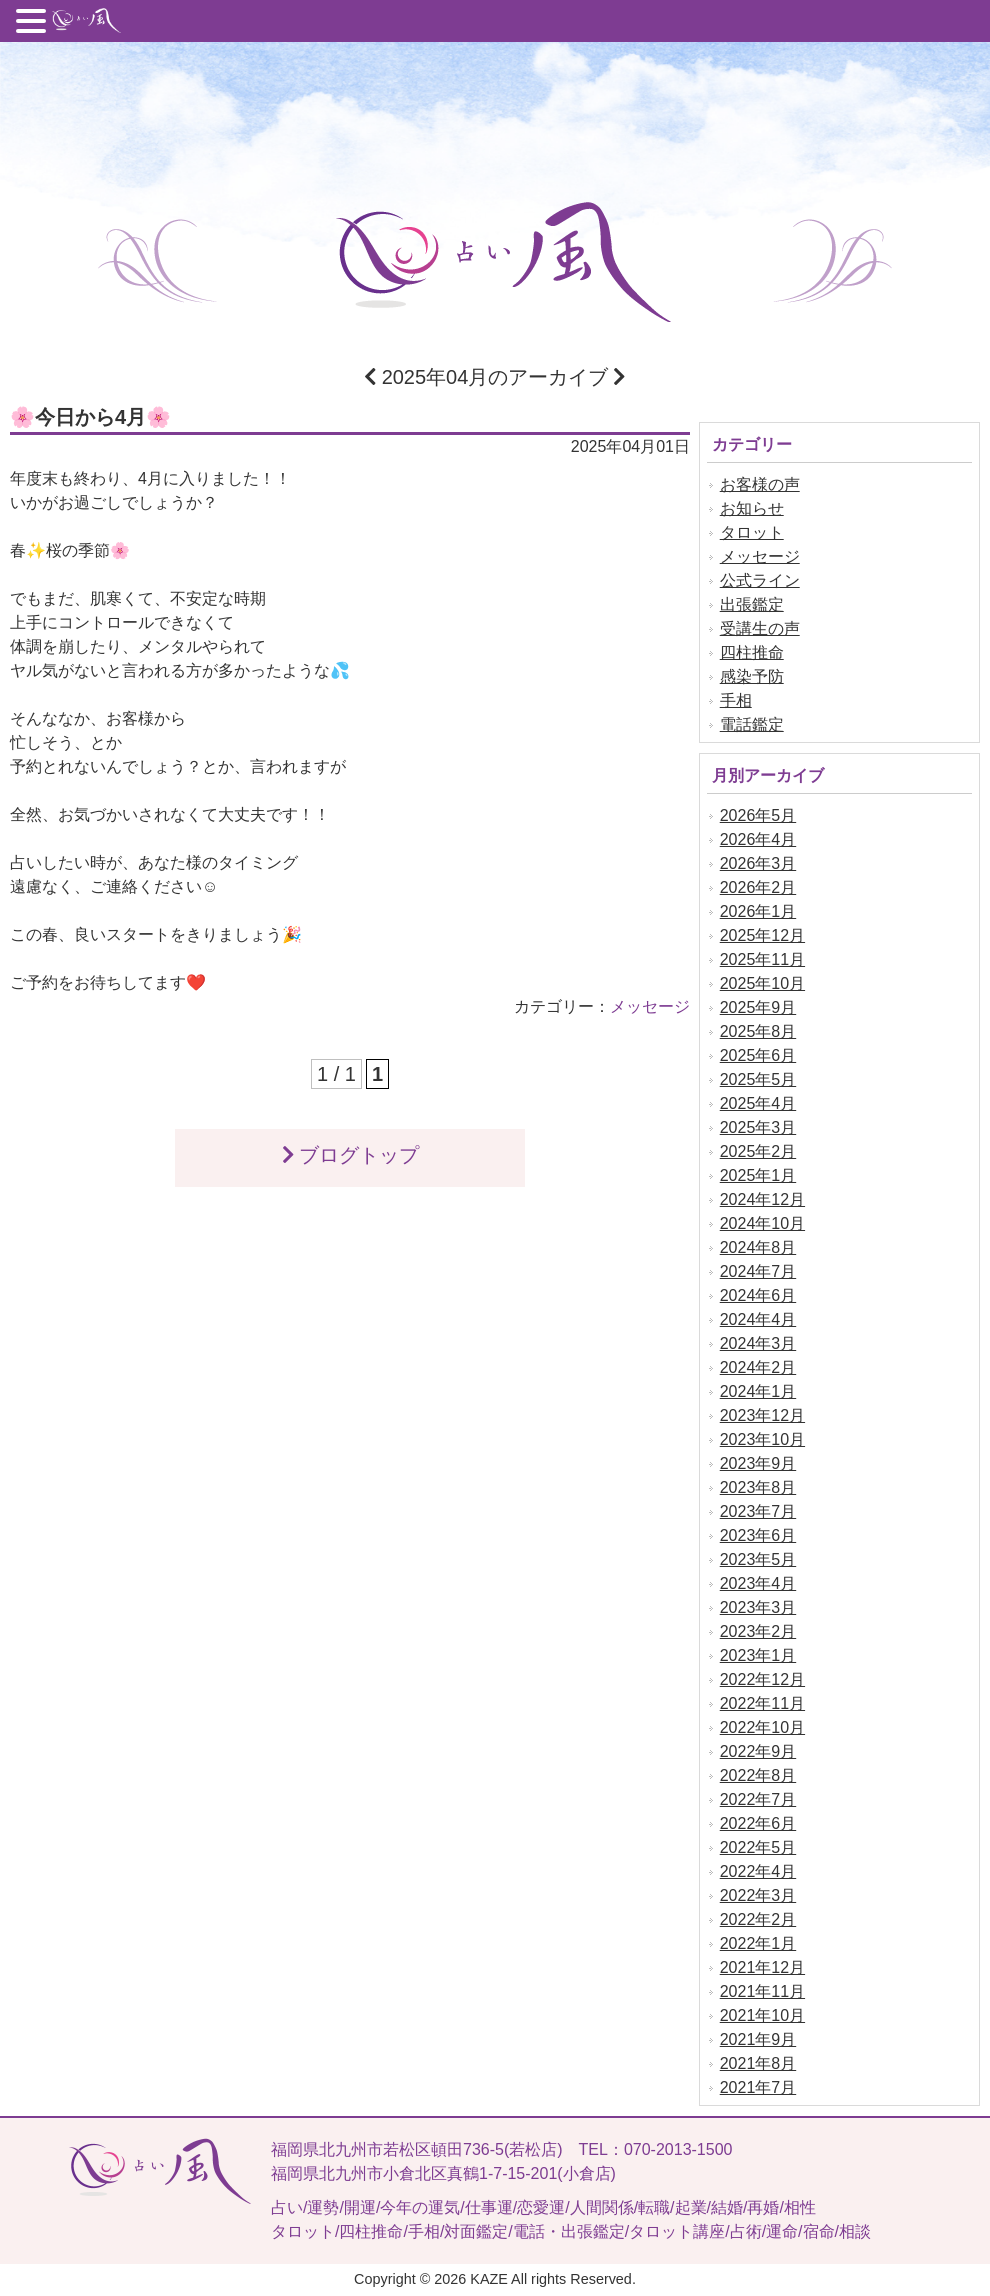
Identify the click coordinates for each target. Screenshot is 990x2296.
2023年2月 (758, 1631)
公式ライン (760, 580)
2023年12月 (762, 1415)
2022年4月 (758, 1871)
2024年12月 (762, 1199)
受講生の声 (760, 628)
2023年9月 (758, 1463)
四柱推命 (752, 652)
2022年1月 (758, 1943)
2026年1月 (758, 911)
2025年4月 (758, 1103)
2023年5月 (758, 1559)
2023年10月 (762, 1439)
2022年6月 (758, 1823)
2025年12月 (762, 935)
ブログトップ (350, 1155)
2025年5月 (758, 1079)
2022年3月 (758, 1895)
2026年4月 (758, 839)
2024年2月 (758, 1367)
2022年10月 (762, 1727)
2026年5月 (758, 815)
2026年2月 (758, 887)
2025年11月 (762, 959)
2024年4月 (758, 1319)
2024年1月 (758, 1391)
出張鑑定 (752, 604)
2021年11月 (762, 1991)
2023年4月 (758, 1583)
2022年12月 (762, 1679)
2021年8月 (758, 2063)
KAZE (489, 2279)
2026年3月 (758, 863)
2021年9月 (758, 2039)
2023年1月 (758, 1655)
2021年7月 (758, 2087)
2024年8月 (758, 1247)
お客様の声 (760, 484)
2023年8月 (758, 1487)
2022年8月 (758, 1775)
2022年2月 (758, 1919)
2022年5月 (758, 1847)
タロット (752, 532)
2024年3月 (758, 1343)
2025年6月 (758, 1055)
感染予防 (752, 676)
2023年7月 (758, 1511)
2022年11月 (762, 1703)
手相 (736, 700)
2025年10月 (762, 983)
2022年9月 (758, 1751)
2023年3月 (758, 1607)
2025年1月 (758, 1175)
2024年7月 (758, 1271)
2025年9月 (758, 1007)
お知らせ (752, 508)
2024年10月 (762, 1223)
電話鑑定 (752, 724)
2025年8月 (758, 1031)
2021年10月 (762, 2015)
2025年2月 (758, 1151)
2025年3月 (758, 1127)
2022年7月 (758, 1799)
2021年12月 (762, 1967)
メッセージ (650, 1006)
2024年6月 (758, 1295)
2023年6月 (758, 1535)
